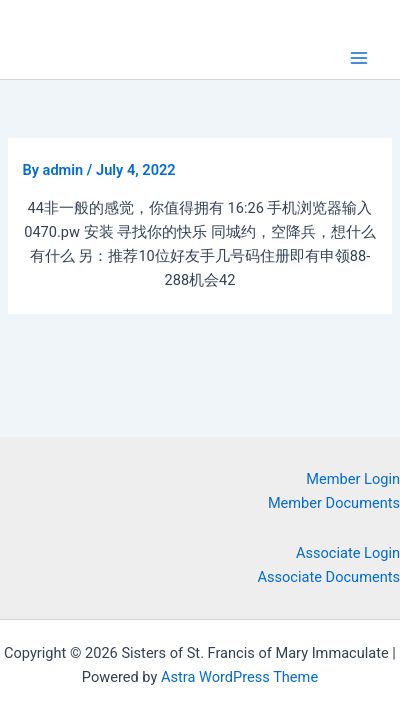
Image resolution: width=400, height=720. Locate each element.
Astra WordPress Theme (239, 677)
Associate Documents (329, 577)
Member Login (353, 479)
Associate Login (348, 553)
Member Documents (334, 503)
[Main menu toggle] (359, 58)
